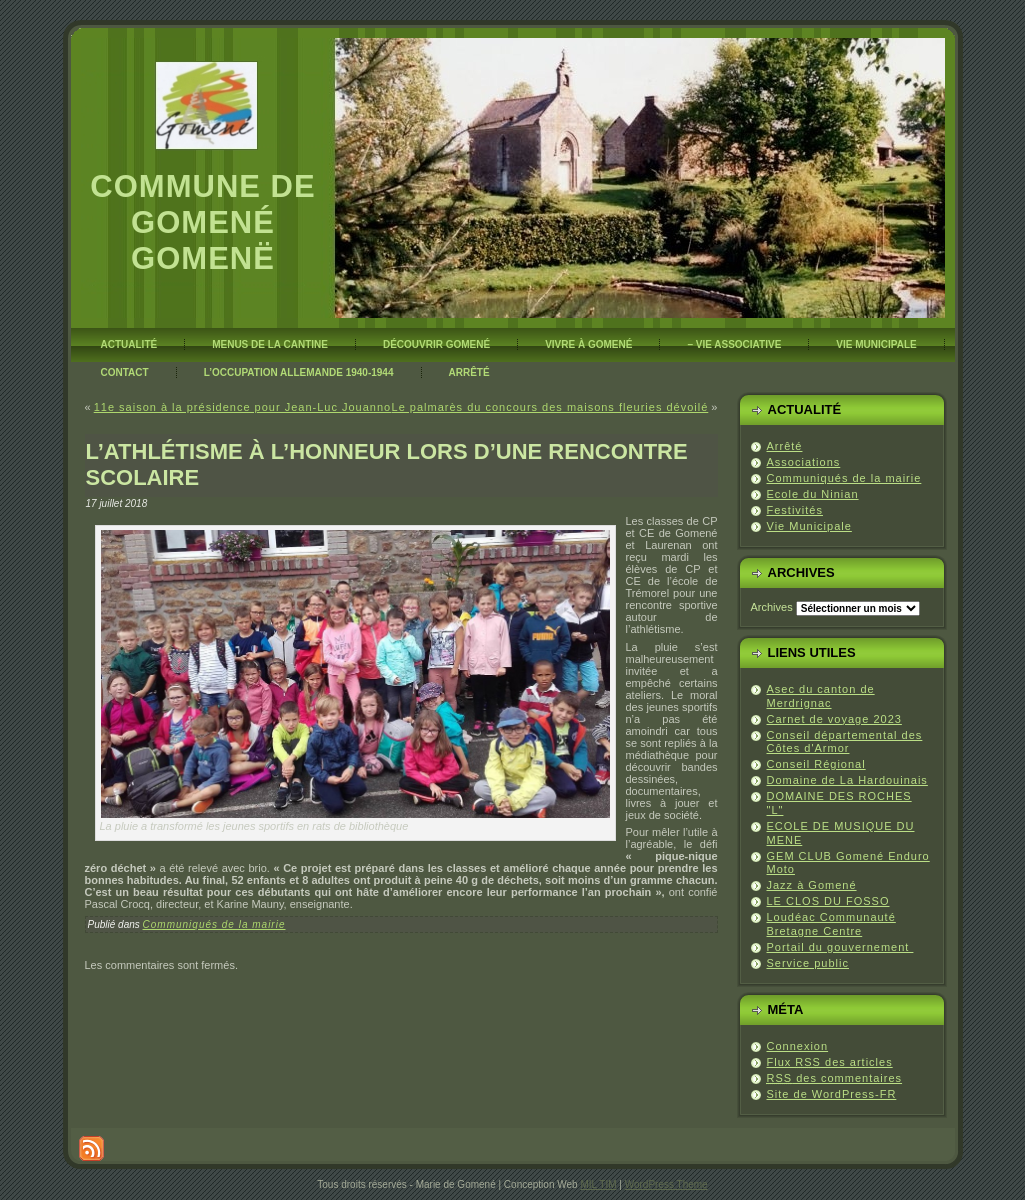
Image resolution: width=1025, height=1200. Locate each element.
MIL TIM (598, 1184)
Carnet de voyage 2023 (834, 719)
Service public (808, 963)
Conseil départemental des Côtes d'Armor (845, 742)
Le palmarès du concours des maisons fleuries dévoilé (550, 407)
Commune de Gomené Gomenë (202, 222)
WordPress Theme (666, 1184)
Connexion (798, 1046)
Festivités (795, 510)
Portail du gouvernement (840, 947)
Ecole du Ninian (813, 494)
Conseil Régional (816, 764)
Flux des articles (830, 1062)
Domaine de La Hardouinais (847, 780)
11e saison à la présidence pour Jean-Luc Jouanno (243, 407)
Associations (804, 462)
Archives (772, 607)
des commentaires (835, 1078)
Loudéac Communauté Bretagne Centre (831, 924)
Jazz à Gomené (812, 885)
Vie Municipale (809, 526)
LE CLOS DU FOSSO (828, 901)
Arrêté (785, 446)
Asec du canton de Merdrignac (821, 696)
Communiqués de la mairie (214, 924)
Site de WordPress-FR (832, 1094)
